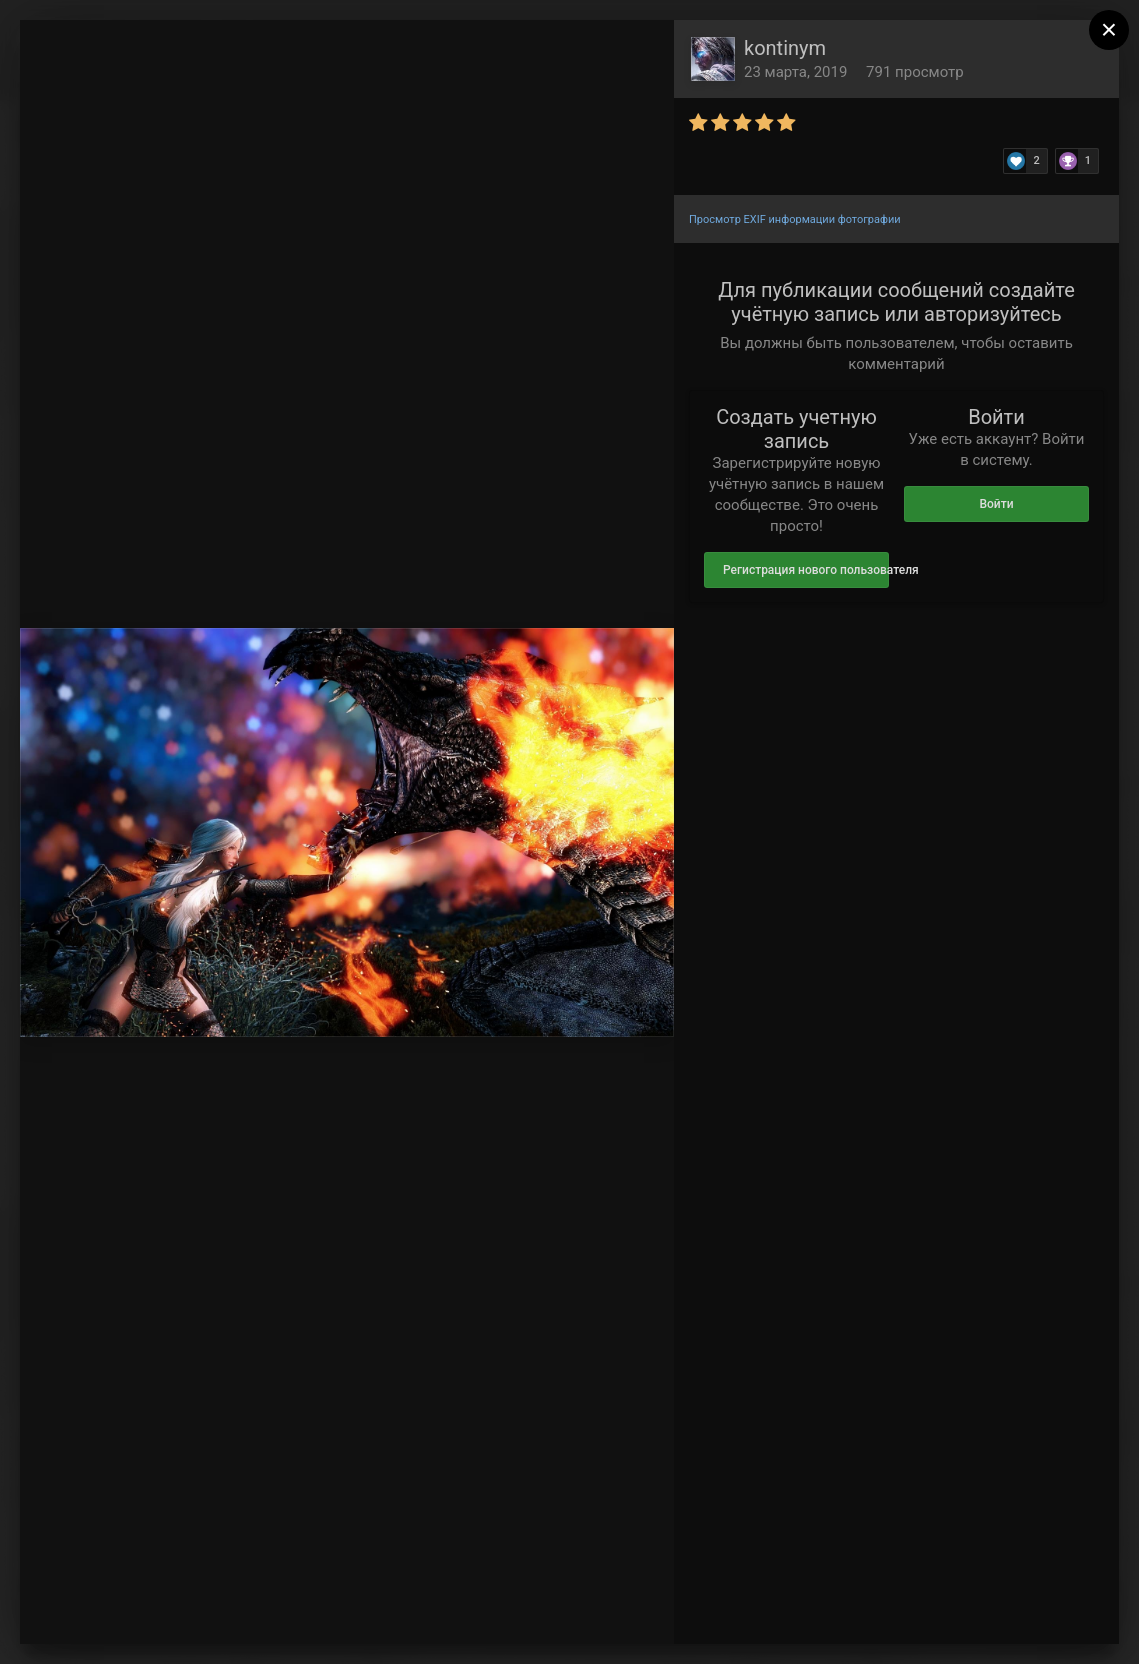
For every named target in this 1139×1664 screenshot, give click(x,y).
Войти (996, 504)
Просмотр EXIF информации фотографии (795, 219)
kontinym (785, 48)
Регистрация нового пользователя (806, 570)
